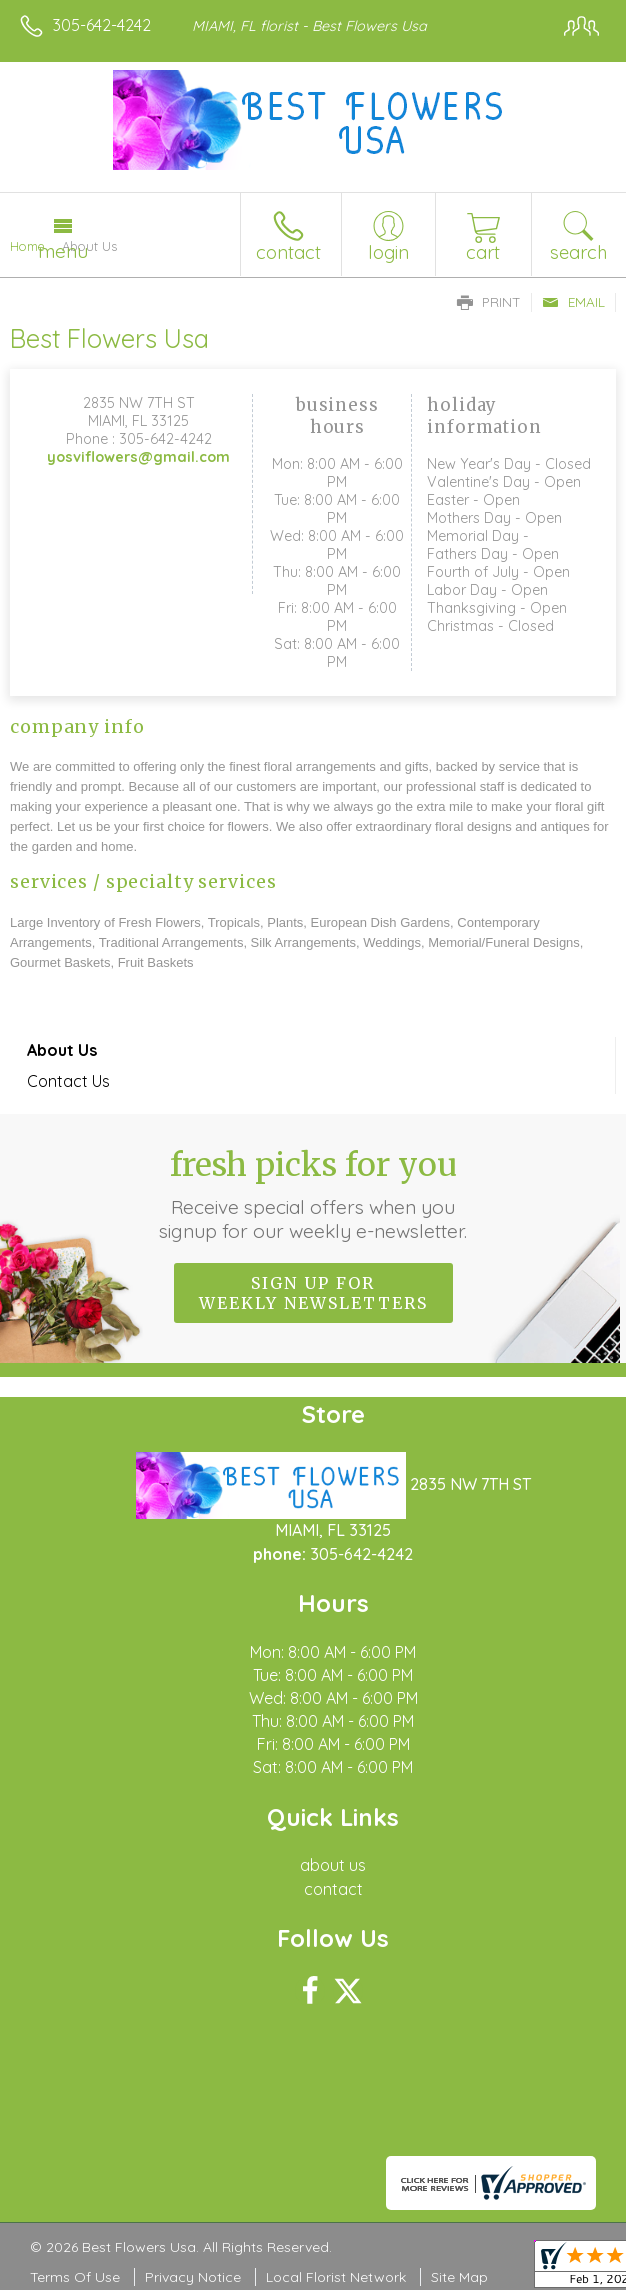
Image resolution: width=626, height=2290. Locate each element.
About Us (62, 1050)
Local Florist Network (336, 2277)
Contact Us (68, 1081)
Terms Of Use (75, 2277)
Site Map (459, 2277)
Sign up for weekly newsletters (313, 1293)
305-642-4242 (102, 25)
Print (489, 302)
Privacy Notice (193, 2277)
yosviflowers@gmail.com (138, 457)
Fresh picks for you (313, 1194)
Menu (63, 251)
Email (573, 302)
